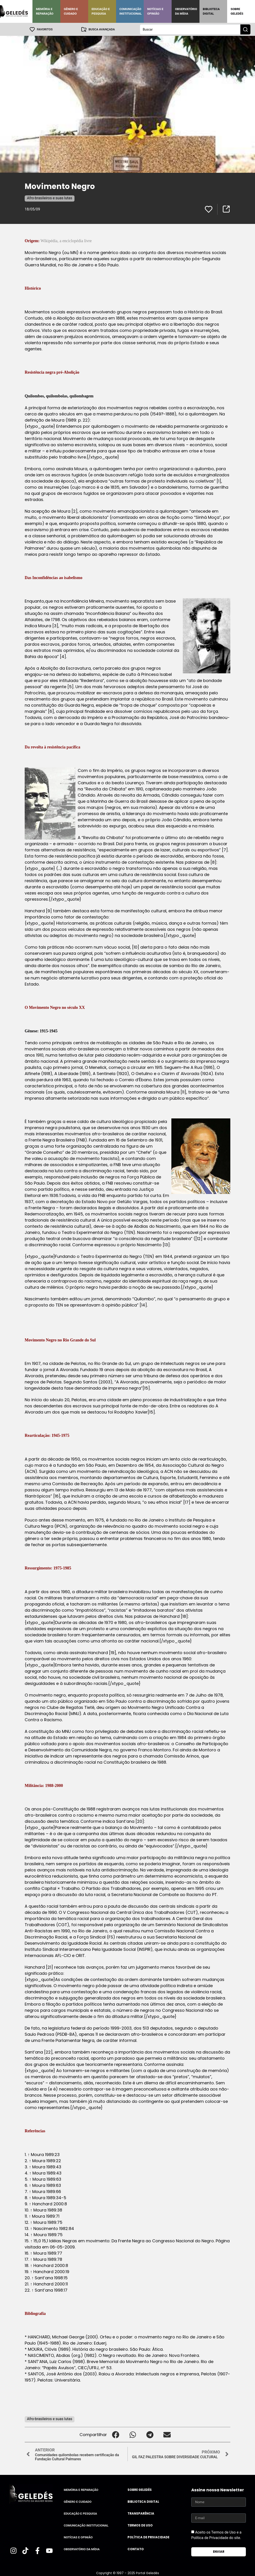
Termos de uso (140, 2525)
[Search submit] (245, 29)
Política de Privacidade (148, 2537)
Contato (136, 2549)
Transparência (141, 2513)
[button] (115, 2434)
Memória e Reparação (44, 11)
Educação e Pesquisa (101, 11)
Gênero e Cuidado (71, 11)
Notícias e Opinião (155, 11)
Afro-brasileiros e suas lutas (49, 198)
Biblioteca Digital (211, 11)
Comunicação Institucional (131, 11)
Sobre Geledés (237, 11)
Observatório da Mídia (186, 11)
